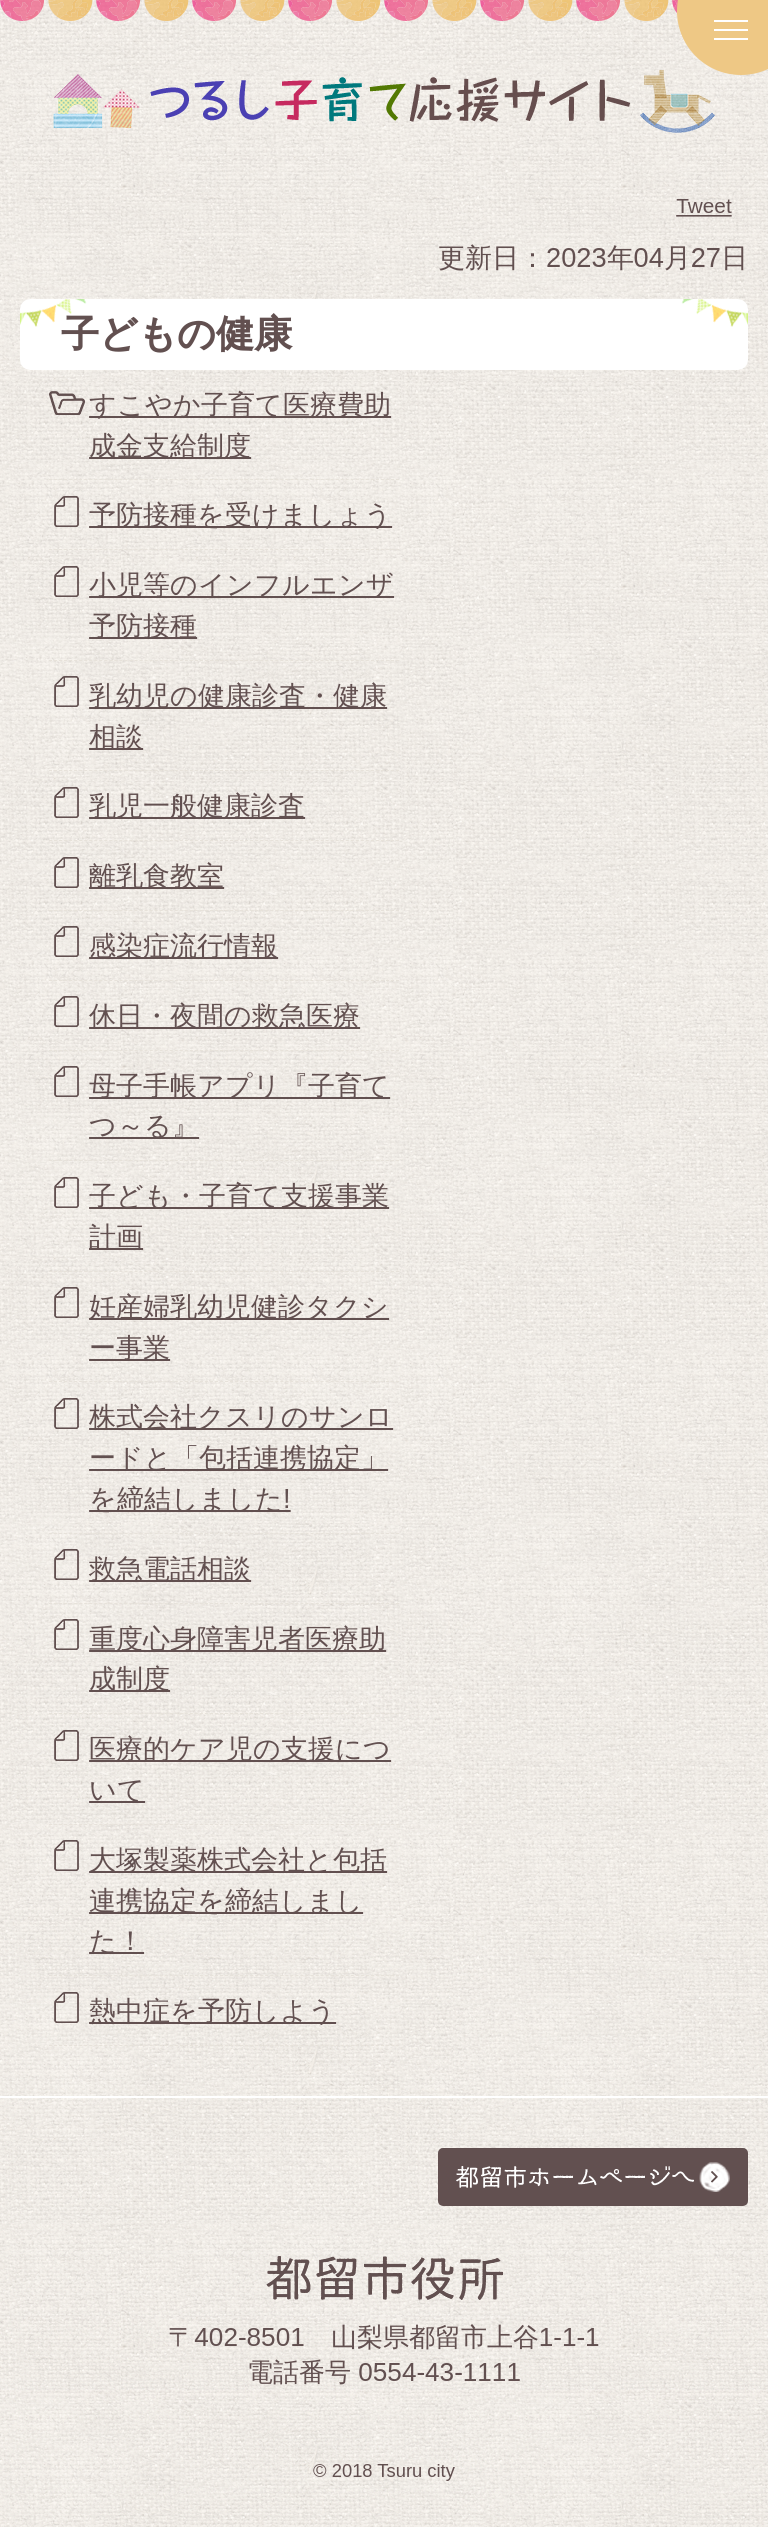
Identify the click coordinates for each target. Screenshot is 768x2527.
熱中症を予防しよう (212, 2010)
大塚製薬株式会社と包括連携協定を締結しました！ (238, 1900)
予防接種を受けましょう (240, 514)
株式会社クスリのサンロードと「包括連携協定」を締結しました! (241, 1457)
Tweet (705, 206)
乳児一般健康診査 (197, 805)
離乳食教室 (156, 875)
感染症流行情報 (183, 945)
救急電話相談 (170, 1568)
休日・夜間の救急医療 (224, 1015)
